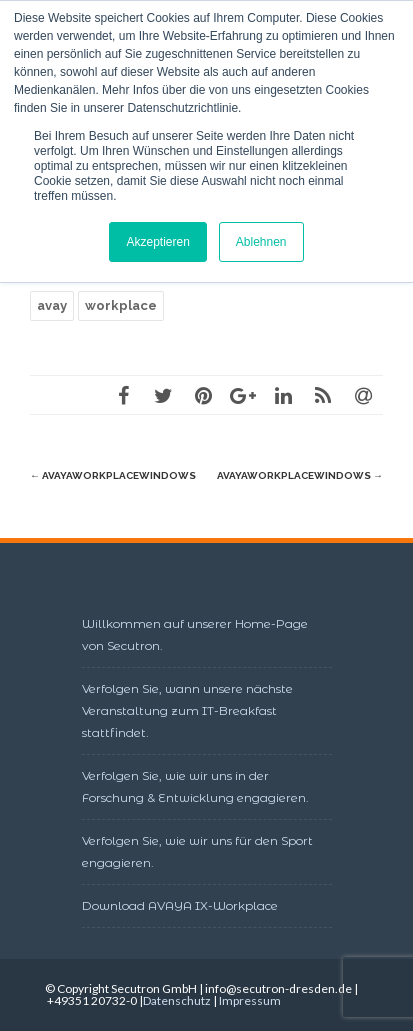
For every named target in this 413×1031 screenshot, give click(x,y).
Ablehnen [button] (261, 242)
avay (52, 305)
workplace (121, 305)
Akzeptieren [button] (157, 242)
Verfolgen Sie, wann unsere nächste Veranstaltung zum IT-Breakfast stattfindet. (187, 710)
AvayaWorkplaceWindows (113, 475)
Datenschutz (177, 1000)
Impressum (250, 1000)
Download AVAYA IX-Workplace (180, 905)
